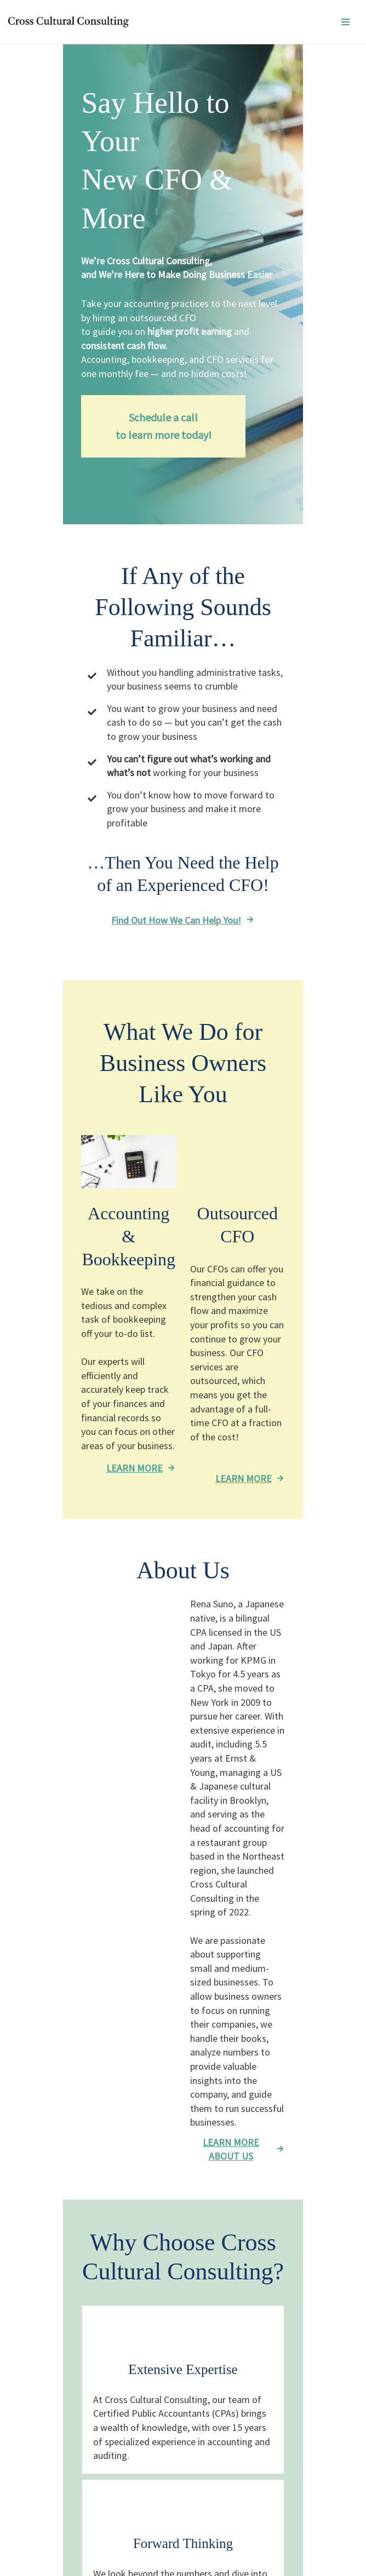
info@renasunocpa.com (86, 2444)
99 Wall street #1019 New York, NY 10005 (113, 2425)
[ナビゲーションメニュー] (345, 22)
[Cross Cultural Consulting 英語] (71, 21)
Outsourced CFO (60, 2520)
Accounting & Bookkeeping (80, 2501)
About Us (47, 2467)
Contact (45, 2405)
